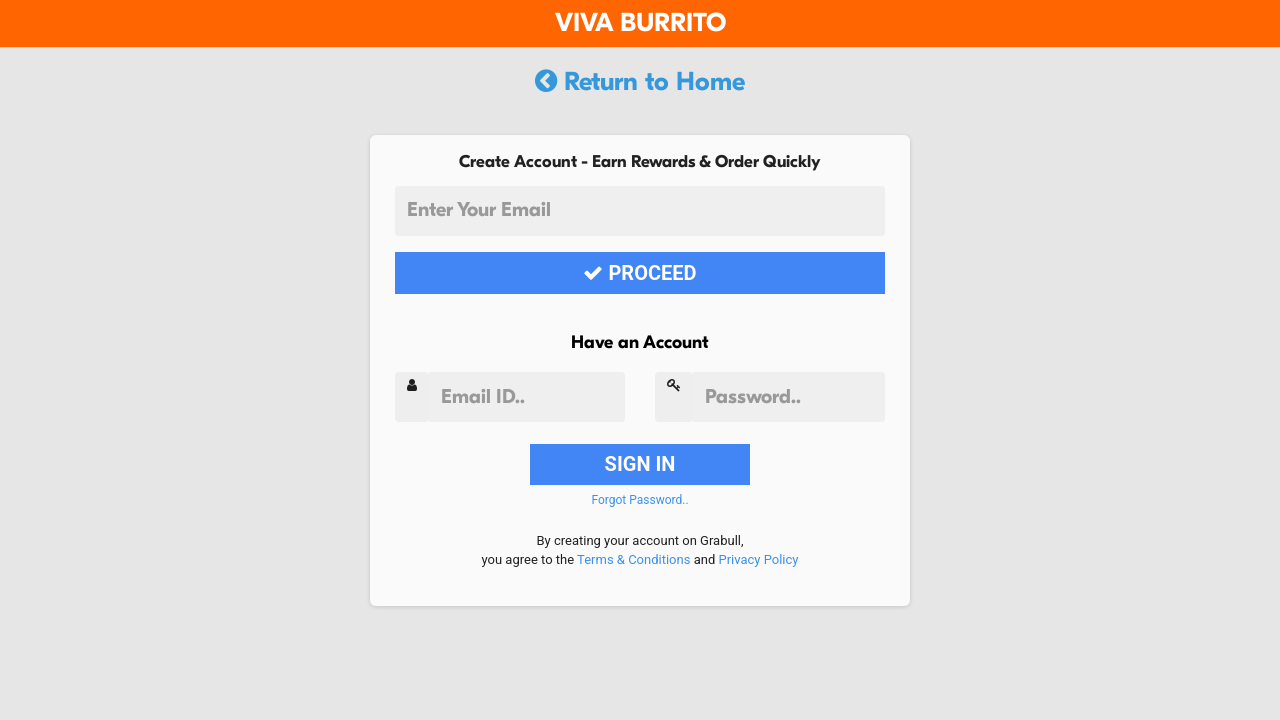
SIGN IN (640, 464)
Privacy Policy (758, 559)
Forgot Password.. (639, 500)
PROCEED (639, 273)
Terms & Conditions (633, 559)
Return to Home (640, 82)
